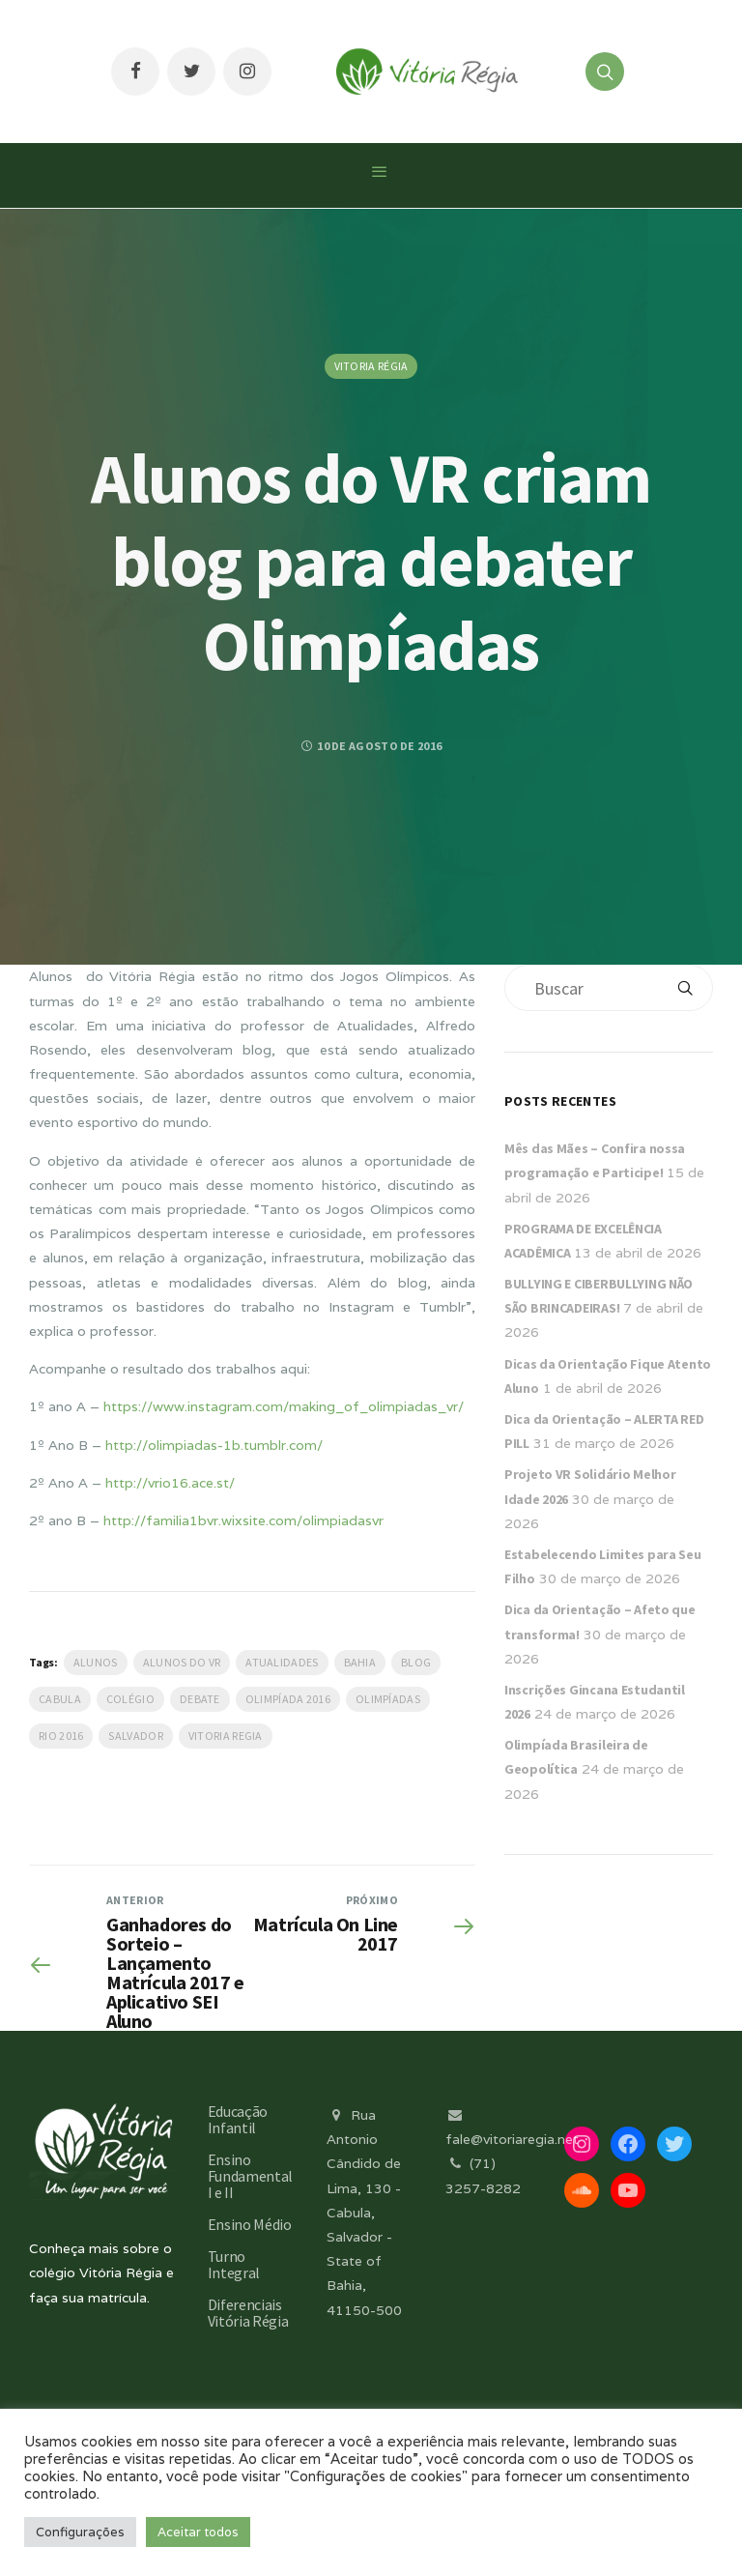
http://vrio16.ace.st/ (170, 1482)
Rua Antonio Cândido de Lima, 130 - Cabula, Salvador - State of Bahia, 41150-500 (364, 2212)
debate (200, 1699)
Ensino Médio (250, 2224)
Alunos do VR (182, 1662)
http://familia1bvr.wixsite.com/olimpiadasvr (243, 1520)
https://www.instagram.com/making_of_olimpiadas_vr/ (283, 1406)
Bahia (360, 1662)
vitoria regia (225, 1735)
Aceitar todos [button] (198, 2532)
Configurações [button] (80, 2532)
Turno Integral (234, 2264)
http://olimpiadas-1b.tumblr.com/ (214, 1445)
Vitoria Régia (371, 366)
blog (416, 1662)
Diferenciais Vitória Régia (248, 2312)
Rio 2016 (61, 1735)
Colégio (130, 1699)
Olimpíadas (388, 1699)
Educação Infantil (238, 2119)
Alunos (95, 1662)
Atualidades (281, 1662)
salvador (135, 1735)
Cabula (60, 1699)
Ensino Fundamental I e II (250, 2176)
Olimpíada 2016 (287, 1699)
